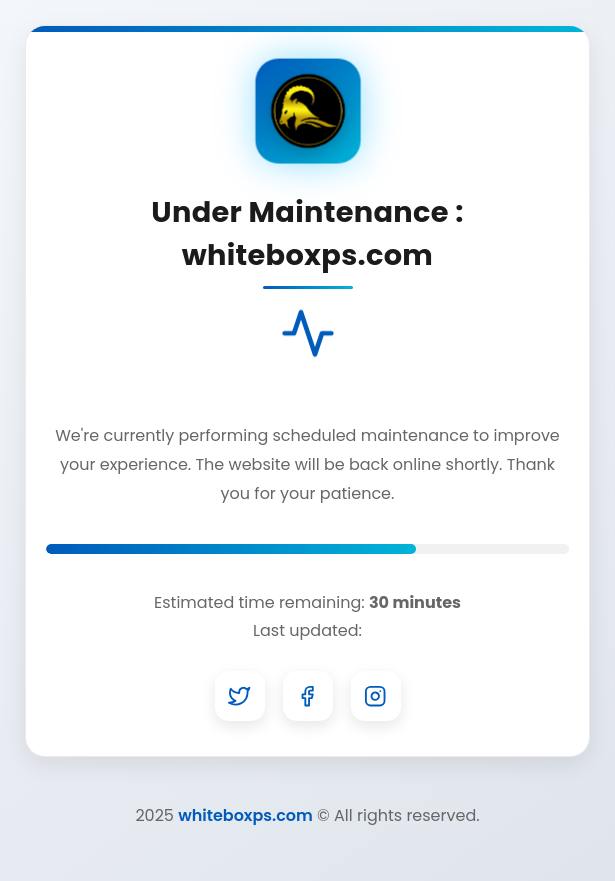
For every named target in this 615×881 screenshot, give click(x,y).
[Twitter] (240, 696)
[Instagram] (376, 696)
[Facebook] (308, 696)
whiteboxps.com (245, 815)
